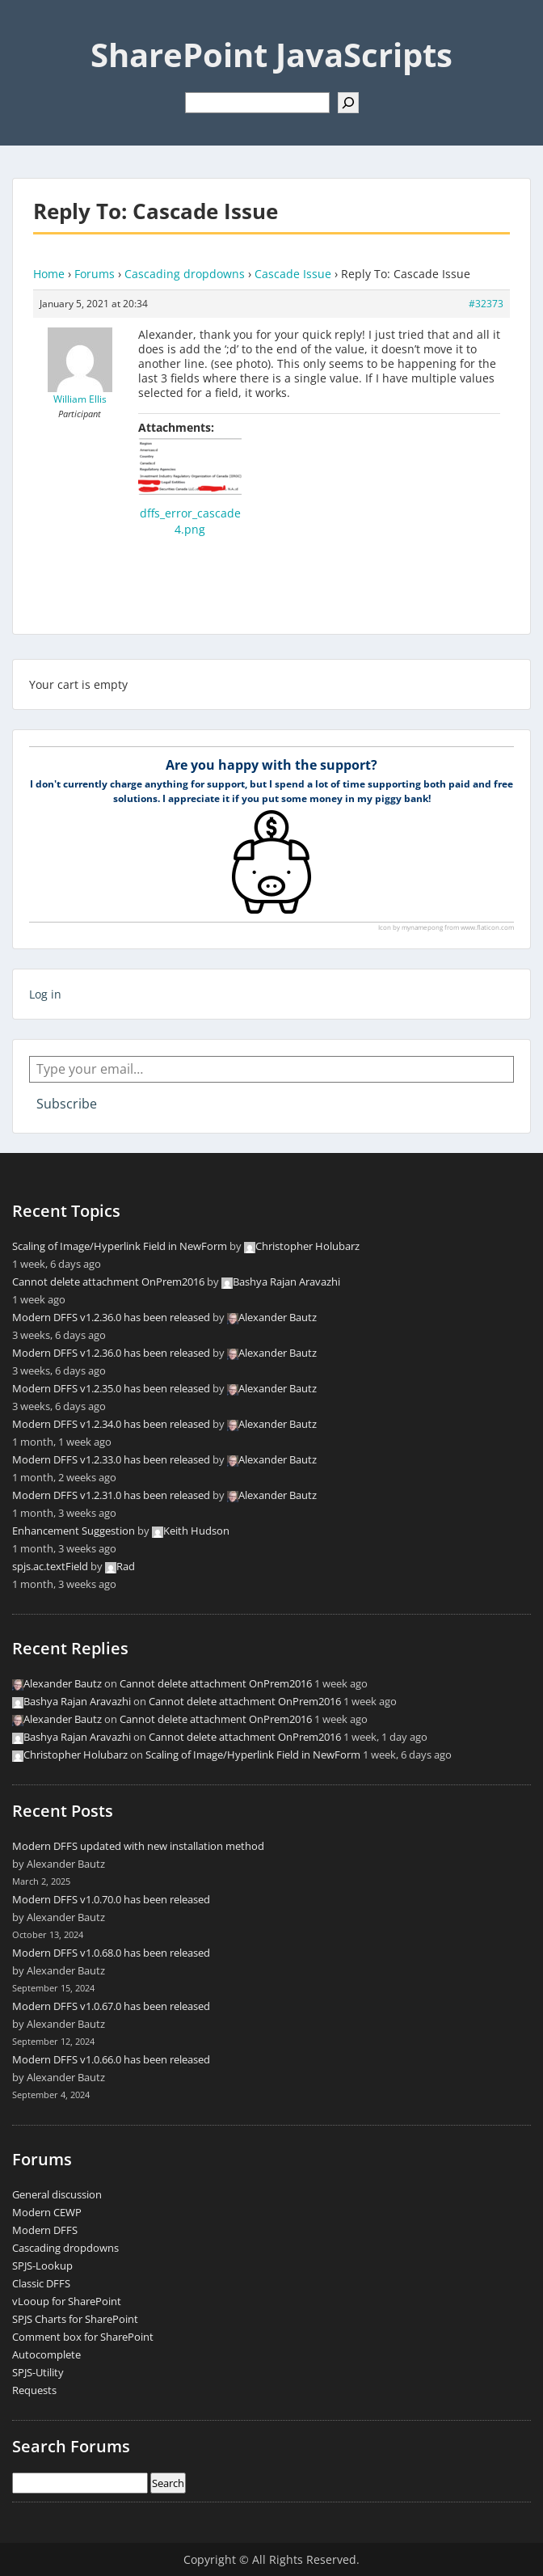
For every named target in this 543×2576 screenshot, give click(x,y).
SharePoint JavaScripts (271, 54)
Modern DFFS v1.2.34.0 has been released (111, 1424)
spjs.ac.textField (50, 1566)
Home (49, 273)
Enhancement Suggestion (73, 1530)
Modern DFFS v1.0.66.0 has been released (111, 2059)
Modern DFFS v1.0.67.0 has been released (111, 2006)
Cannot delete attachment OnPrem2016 (108, 1281)
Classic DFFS (41, 2283)
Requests (34, 2390)
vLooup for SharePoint (66, 2301)
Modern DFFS (45, 2230)
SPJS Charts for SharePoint (75, 2319)
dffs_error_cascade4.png (190, 521)
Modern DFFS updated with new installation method (138, 1846)
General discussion (57, 2194)
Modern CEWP (47, 2212)
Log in (45, 994)
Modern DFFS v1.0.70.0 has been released (111, 1899)
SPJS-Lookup (42, 2265)
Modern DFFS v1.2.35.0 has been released (111, 1388)
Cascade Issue (293, 273)
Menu (29, 27)
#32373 (486, 303)
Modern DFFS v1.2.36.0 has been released (111, 1317)
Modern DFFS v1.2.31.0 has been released (111, 1495)
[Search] (348, 102)
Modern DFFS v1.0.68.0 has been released (111, 1952)
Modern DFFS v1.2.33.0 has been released (111, 1459)
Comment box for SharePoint (83, 2336)
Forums (94, 273)
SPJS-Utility (38, 2372)
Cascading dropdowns (184, 273)
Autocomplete (46, 2354)
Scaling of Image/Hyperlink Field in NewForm (119, 1246)
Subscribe (66, 1104)
